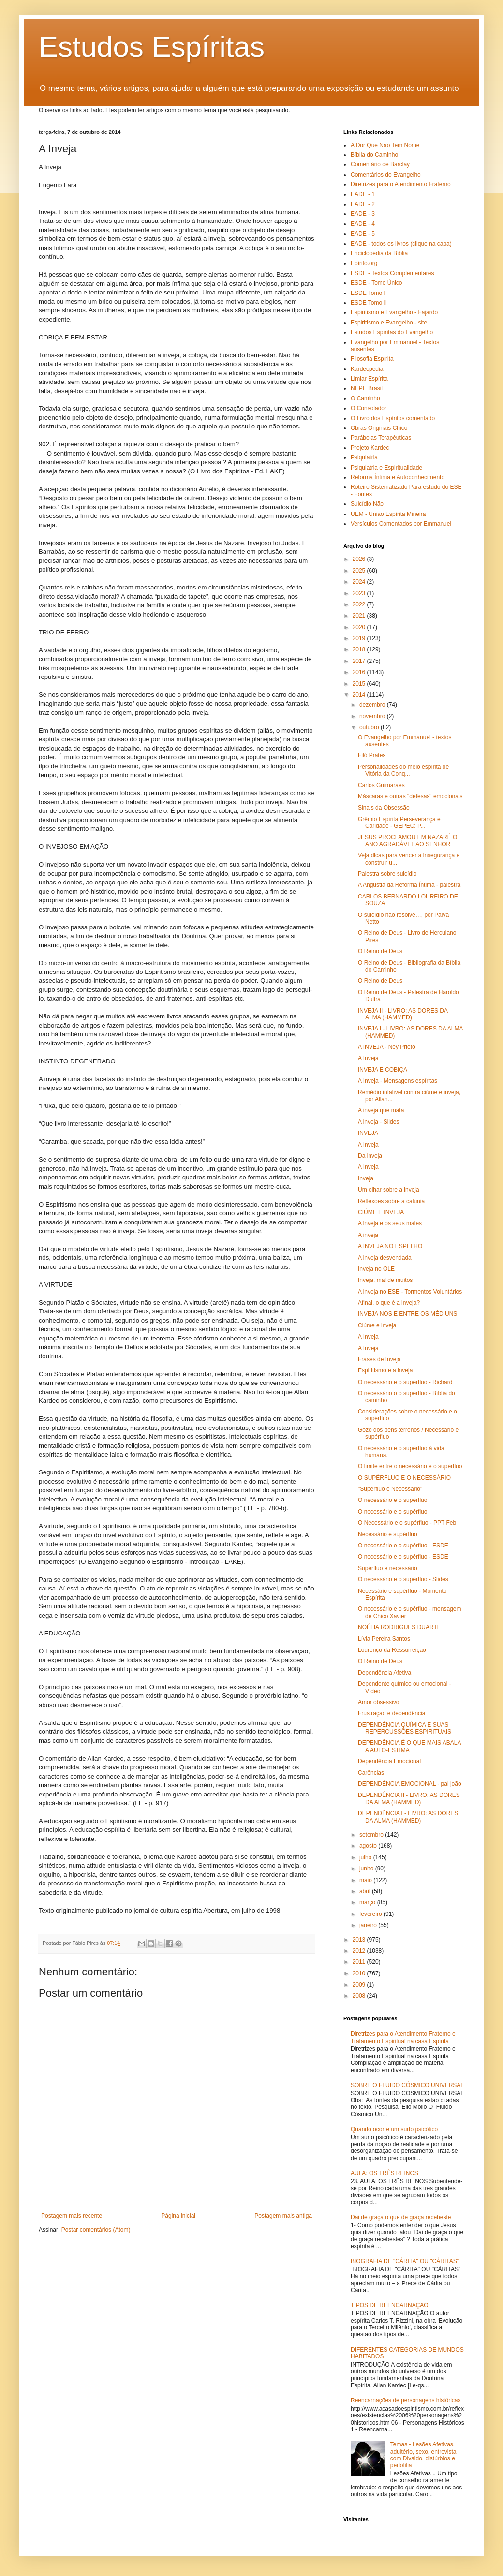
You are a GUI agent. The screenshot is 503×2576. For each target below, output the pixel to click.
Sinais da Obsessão (384, 807)
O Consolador (368, 408)
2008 (360, 1995)
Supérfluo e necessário (387, 1568)
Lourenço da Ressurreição (392, 1650)
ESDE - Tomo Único (376, 283)
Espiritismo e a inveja (385, 1370)
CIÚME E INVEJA (381, 1212)
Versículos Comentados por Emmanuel (401, 523)
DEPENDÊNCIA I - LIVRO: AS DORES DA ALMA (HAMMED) (408, 1817)
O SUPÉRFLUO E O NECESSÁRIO (404, 1477)
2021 (360, 615)
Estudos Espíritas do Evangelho (392, 332)
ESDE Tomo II (369, 302)
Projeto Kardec (370, 447)
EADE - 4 (363, 224)
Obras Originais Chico (379, 428)
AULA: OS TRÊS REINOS (384, 2173)
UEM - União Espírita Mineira (388, 514)
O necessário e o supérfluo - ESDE (403, 1545)
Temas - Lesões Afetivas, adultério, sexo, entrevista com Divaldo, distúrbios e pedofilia (423, 2455)
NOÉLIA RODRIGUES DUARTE (399, 1627)
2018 (360, 649)
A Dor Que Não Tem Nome (385, 145)
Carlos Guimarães (381, 785)
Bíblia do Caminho (374, 154)
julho (366, 1857)
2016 (360, 672)
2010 (360, 1973)
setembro (372, 1834)
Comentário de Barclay (380, 164)
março (368, 1902)
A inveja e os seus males (390, 1223)
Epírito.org (364, 263)
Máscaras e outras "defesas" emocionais (410, 796)
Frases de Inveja (379, 1359)
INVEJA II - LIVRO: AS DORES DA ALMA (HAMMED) (402, 1014)
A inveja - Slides (378, 1122)
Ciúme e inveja (377, 1325)
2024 (360, 581)
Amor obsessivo (378, 1702)
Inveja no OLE (376, 1269)
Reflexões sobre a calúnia (391, 1201)
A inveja (368, 1235)
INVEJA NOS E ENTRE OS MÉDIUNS (407, 1313)
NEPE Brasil (367, 388)
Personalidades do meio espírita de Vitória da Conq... (403, 770)
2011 (360, 1961)
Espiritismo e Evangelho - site (389, 322)
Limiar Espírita (369, 378)
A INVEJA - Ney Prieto (386, 1047)
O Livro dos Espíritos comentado (393, 418)
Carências (371, 1772)
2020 (360, 627)
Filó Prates (371, 755)
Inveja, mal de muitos (385, 1280)
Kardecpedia (367, 369)
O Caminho (365, 398)
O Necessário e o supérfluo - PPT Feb (407, 1522)
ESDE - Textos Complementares (392, 273)
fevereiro (371, 1914)
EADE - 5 (363, 233)
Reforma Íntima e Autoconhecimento (397, 477)
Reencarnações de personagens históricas (405, 2400)
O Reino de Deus (380, 951)
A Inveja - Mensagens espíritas (397, 1080)
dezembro (373, 704)
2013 (360, 1939)
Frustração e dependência (391, 1713)
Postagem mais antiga (283, 2215)
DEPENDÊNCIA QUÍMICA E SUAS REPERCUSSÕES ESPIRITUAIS (404, 1728)
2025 (360, 570)
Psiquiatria (364, 457)
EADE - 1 (363, 194)
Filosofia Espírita (372, 358)
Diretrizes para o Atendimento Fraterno (401, 184)
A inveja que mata (381, 1110)
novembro (373, 716)
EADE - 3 (363, 213)
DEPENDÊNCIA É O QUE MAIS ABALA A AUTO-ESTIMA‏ (409, 1746)
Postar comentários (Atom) (96, 2229)
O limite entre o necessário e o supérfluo (410, 1466)
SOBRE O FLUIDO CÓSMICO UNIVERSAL (407, 2085)
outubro (370, 727)
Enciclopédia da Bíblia (379, 253)
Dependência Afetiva (384, 1672)
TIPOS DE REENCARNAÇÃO (390, 2305)
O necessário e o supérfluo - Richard (405, 1382)
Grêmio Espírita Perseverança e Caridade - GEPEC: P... (399, 822)
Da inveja (370, 1155)
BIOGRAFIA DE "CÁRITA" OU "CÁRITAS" (405, 2261)
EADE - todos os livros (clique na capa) (401, 243)
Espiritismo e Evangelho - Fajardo (394, 312)
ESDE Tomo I (368, 293)
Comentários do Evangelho (386, 174)
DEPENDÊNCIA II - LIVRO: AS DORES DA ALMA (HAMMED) (409, 1798)
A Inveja (368, 1058)
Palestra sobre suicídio (387, 873)
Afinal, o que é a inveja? (389, 1302)
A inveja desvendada (385, 1257)
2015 (360, 683)
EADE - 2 (363, 204)
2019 (360, 638)
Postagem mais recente (71, 2215)
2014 (360, 695)
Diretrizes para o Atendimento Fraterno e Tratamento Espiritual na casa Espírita (403, 2037)
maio (366, 1880)
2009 (360, 1984)
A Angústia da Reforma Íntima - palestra (409, 885)
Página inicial (178, 2215)
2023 (360, 593)
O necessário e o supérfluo (392, 1500)
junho (367, 1868)
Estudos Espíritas (152, 46)
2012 (360, 1950)
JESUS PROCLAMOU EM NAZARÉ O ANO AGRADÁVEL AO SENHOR (407, 840)
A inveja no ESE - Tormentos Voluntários (410, 1291)
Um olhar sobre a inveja (388, 1189)
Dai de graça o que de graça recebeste (401, 2217)
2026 (360, 559)
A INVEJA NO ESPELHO (390, 1246)
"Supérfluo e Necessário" (390, 1489)
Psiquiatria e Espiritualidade (386, 467)
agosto (368, 1845)
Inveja (365, 1178)
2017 (360, 661)
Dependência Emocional (389, 1761)
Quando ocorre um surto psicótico (394, 2129)
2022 (360, 604)
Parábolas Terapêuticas (381, 437)
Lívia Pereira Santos (384, 1638)
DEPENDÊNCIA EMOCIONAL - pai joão (409, 1784)
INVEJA (368, 1133)
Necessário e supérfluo (387, 1534)
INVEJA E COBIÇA (382, 1069)
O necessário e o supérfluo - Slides (403, 1579)
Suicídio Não (367, 503)
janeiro (368, 1925)
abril (365, 1891)
